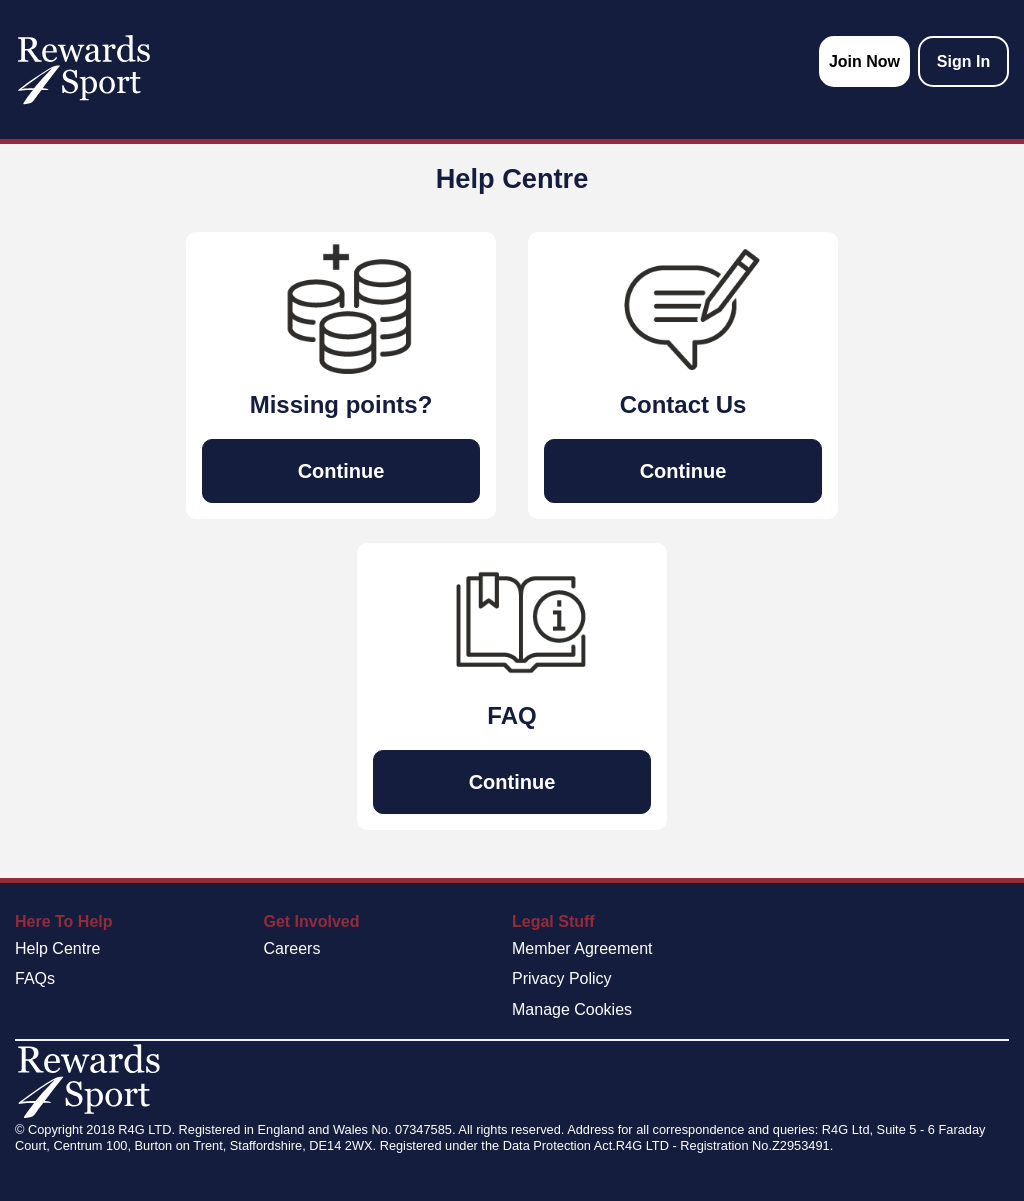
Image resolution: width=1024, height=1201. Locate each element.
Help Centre (57, 948)
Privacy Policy (562, 978)
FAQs (35, 978)
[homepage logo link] (84, 69)
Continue (341, 471)
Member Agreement (582, 948)
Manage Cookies (572, 1009)
